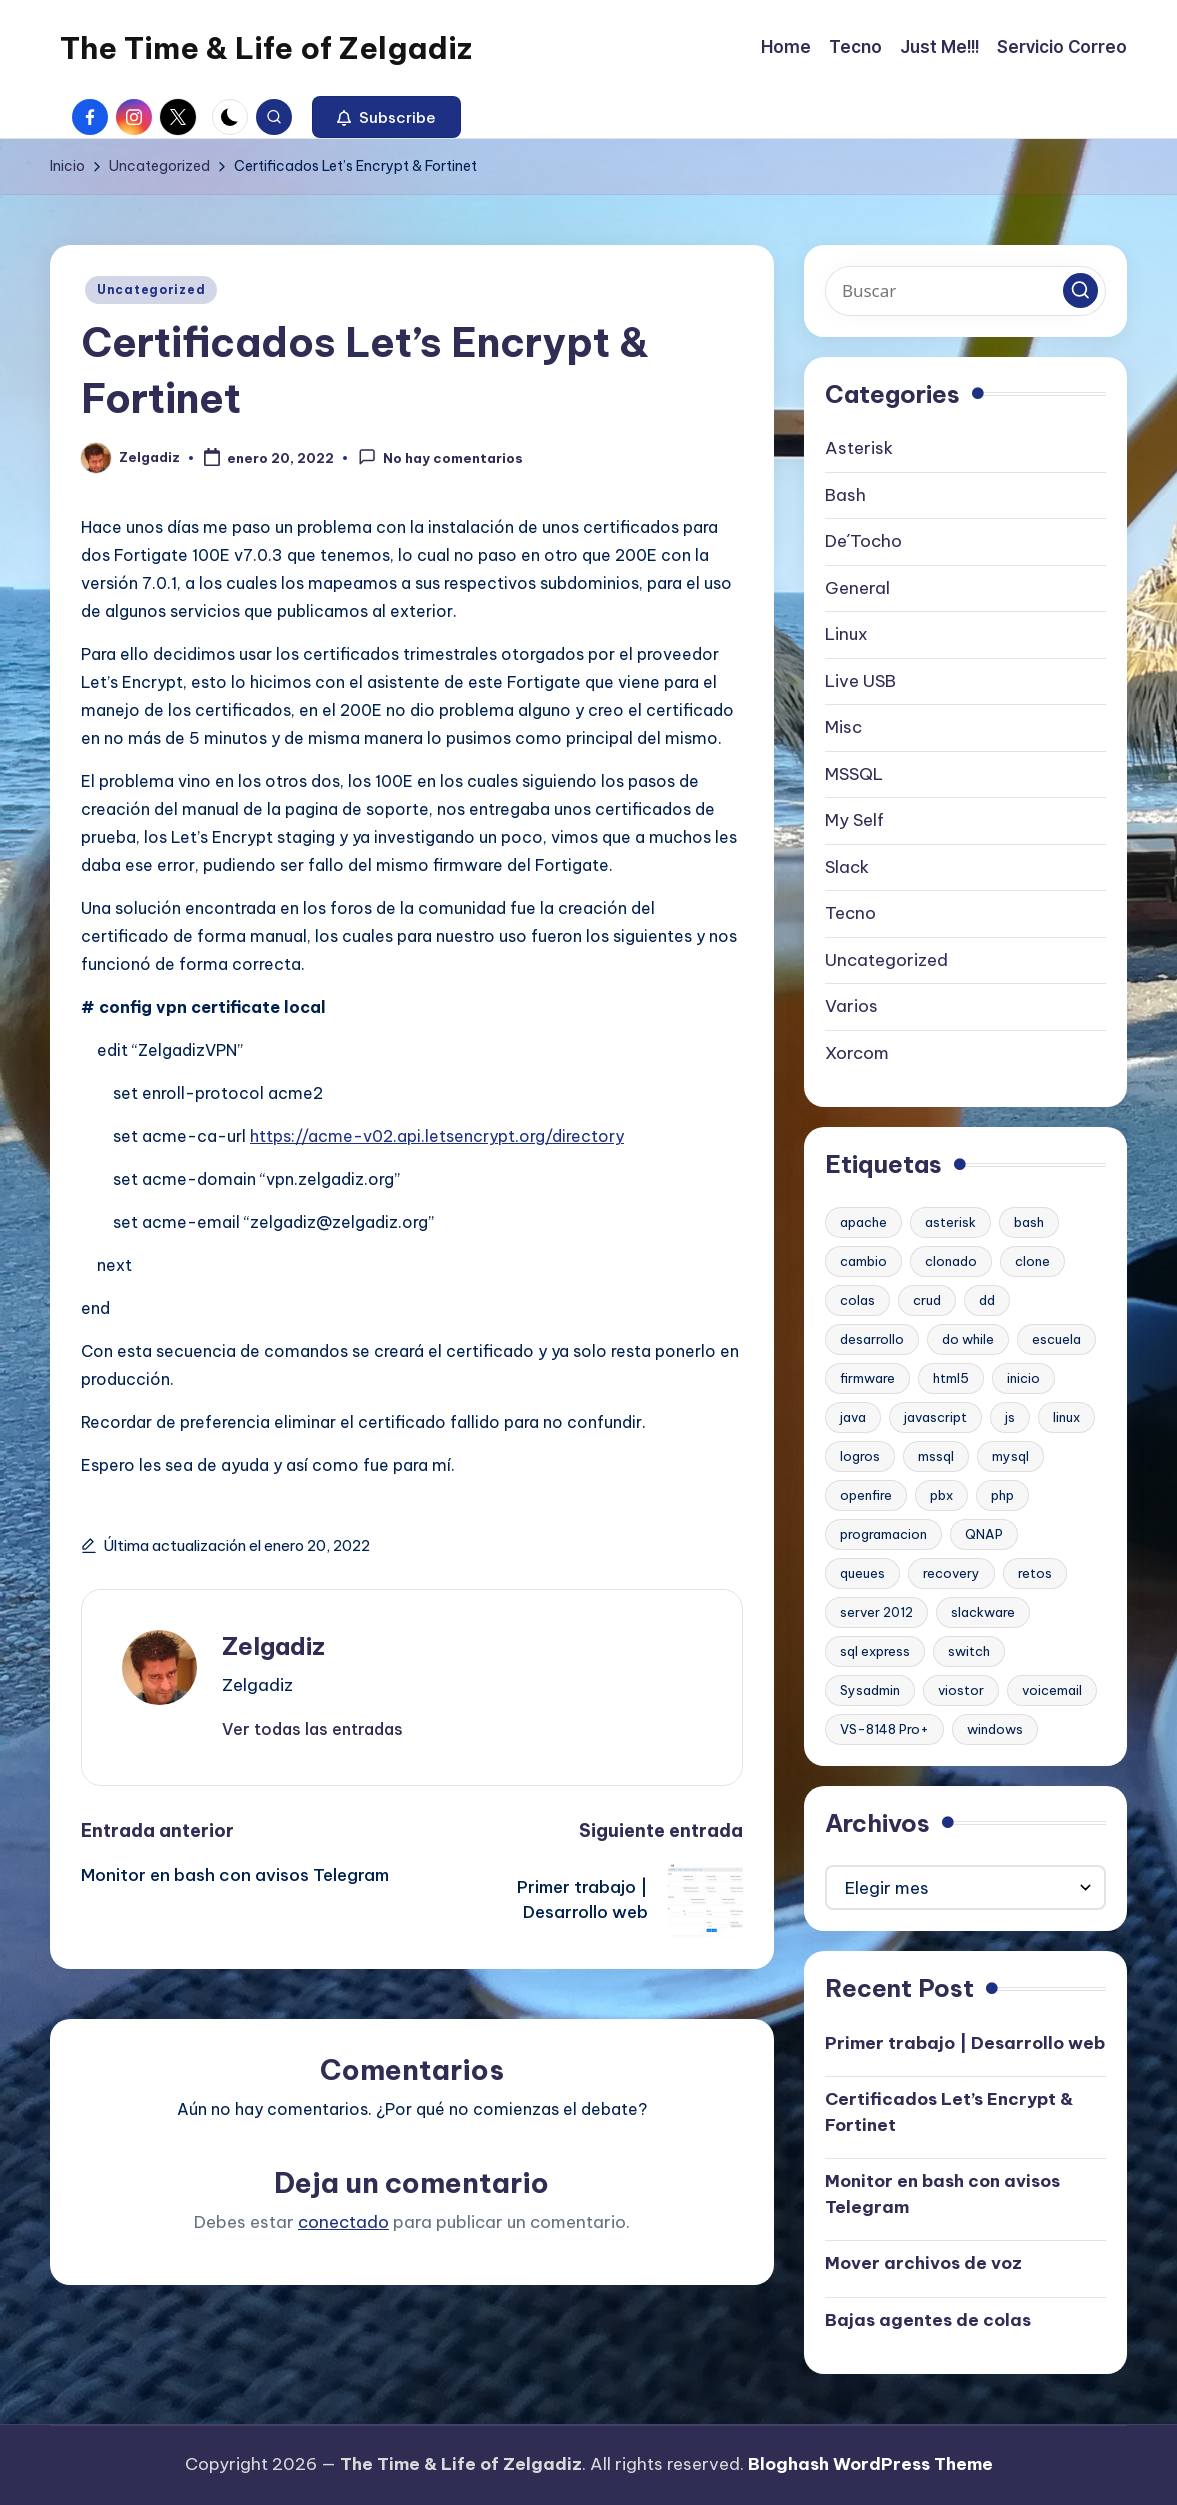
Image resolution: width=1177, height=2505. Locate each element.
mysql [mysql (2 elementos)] (1010, 1456)
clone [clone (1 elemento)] (1032, 1261)
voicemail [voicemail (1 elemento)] (1052, 1690)
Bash (845, 495)
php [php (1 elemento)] (1002, 1495)
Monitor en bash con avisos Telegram (942, 2194)
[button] (386, 117)
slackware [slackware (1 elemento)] (983, 1612)
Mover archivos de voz (923, 2263)
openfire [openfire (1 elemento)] (866, 1495)
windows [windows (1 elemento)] (995, 1729)
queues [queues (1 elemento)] (862, 1573)
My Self (854, 820)
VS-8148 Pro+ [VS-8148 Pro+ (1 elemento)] (884, 1729)
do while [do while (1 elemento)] (968, 1339)
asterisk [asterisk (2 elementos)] (950, 1222)
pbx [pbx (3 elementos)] (941, 1495)
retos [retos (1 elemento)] (1035, 1573)
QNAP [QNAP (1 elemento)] (984, 1534)
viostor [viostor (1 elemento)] (961, 1690)
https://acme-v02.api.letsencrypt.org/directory (437, 1136)
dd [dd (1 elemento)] (987, 1300)
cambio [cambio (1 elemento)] (863, 1261)
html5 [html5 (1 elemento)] (951, 1378)
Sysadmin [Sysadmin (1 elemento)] (870, 1690)
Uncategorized (151, 289)
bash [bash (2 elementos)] (1029, 1222)
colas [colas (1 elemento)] (857, 1300)
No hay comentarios (440, 457)
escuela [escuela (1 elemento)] (1056, 1339)
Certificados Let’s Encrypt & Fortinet (949, 2112)
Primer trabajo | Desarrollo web (965, 2043)
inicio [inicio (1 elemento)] (1023, 1378)
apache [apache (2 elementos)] (863, 1222)
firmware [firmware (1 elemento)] (867, 1378)
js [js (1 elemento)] (1010, 1417)
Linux (846, 634)
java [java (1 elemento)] (853, 1417)
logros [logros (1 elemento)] (860, 1456)
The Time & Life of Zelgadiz (266, 48)
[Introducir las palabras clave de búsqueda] (965, 291)
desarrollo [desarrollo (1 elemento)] (872, 1339)
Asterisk (859, 448)
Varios (851, 1006)
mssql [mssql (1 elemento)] (936, 1456)
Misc (843, 727)
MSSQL (854, 774)
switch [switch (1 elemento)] (969, 1651)
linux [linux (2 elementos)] (1066, 1417)
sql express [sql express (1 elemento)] (875, 1651)
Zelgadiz (273, 1646)
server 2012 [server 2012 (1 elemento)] (876, 1612)
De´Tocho (863, 541)
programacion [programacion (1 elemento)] (883, 1534)
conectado (343, 2222)
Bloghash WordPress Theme (870, 2464)
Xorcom (857, 1053)
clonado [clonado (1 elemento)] (951, 1261)
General (857, 588)
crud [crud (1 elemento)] (927, 1300)
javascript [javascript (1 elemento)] (935, 1417)
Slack (847, 867)
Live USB (860, 681)
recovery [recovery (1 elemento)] (951, 1573)
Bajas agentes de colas (928, 2320)
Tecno (850, 913)
